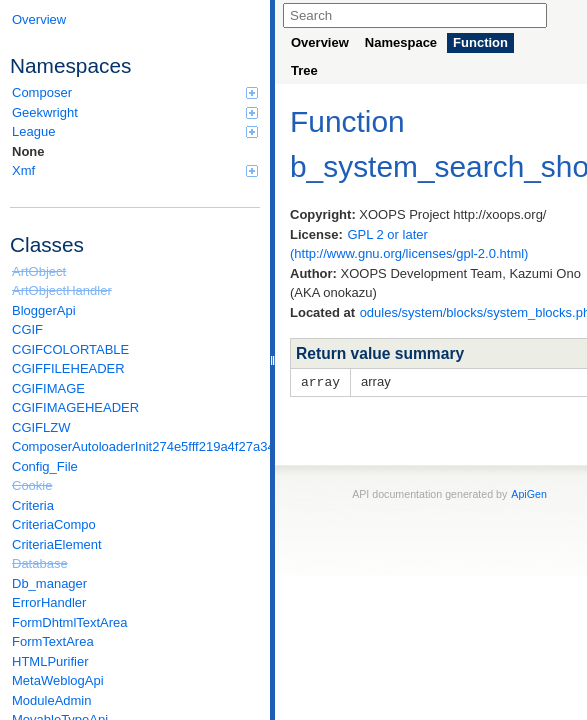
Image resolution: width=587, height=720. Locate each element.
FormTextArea (53, 641)
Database (40, 563)
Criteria (33, 505)
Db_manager (49, 583)
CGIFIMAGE (48, 388)
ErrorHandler (49, 602)
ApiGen (529, 493)
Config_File (45, 466)
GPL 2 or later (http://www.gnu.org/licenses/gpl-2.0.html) (409, 244)
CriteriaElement (57, 544)
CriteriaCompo (54, 524)
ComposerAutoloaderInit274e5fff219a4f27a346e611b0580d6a (136, 446)
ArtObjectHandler (62, 290)
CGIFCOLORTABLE (70, 349)
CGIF (27, 329)
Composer (135, 92)
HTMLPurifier (50, 661)
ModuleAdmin (52, 700)
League (135, 131)
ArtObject (39, 271)
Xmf (135, 170)
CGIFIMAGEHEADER (75, 407)
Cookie (32, 485)
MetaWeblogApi (58, 680)
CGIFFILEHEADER (68, 368)
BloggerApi (44, 310)
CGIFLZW (41, 427)
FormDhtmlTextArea (70, 622)
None (28, 151)
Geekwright (135, 112)
